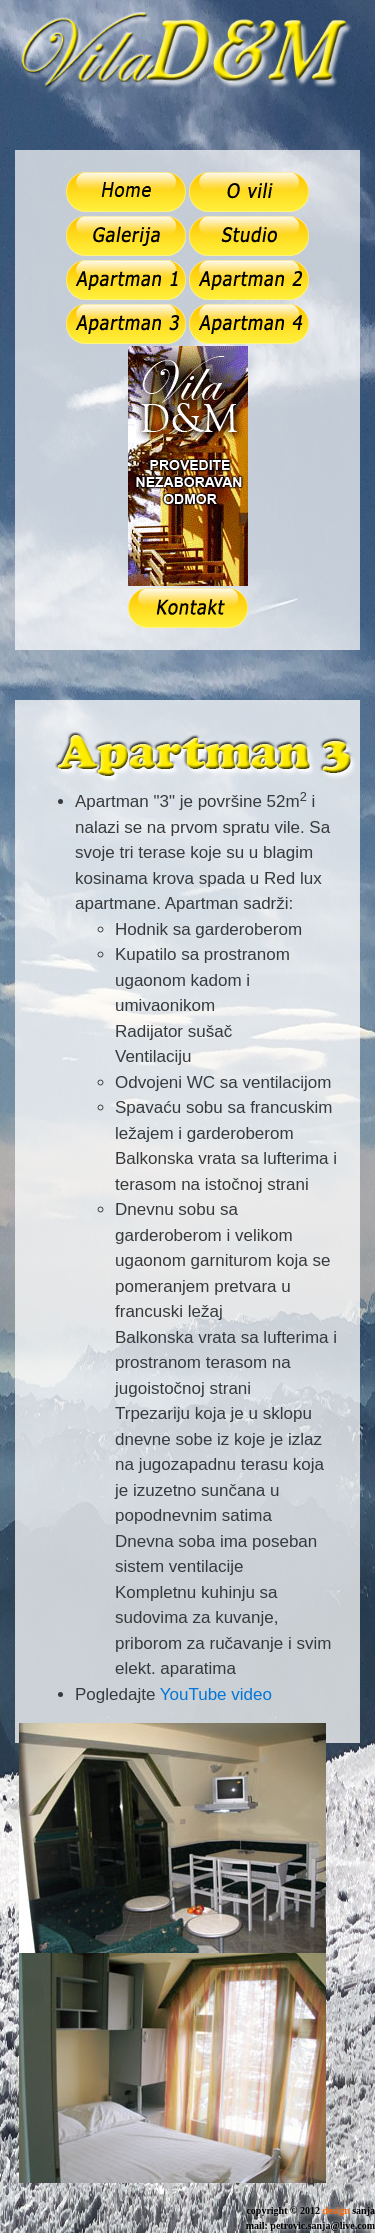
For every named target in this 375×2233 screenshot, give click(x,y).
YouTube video (216, 1694)
